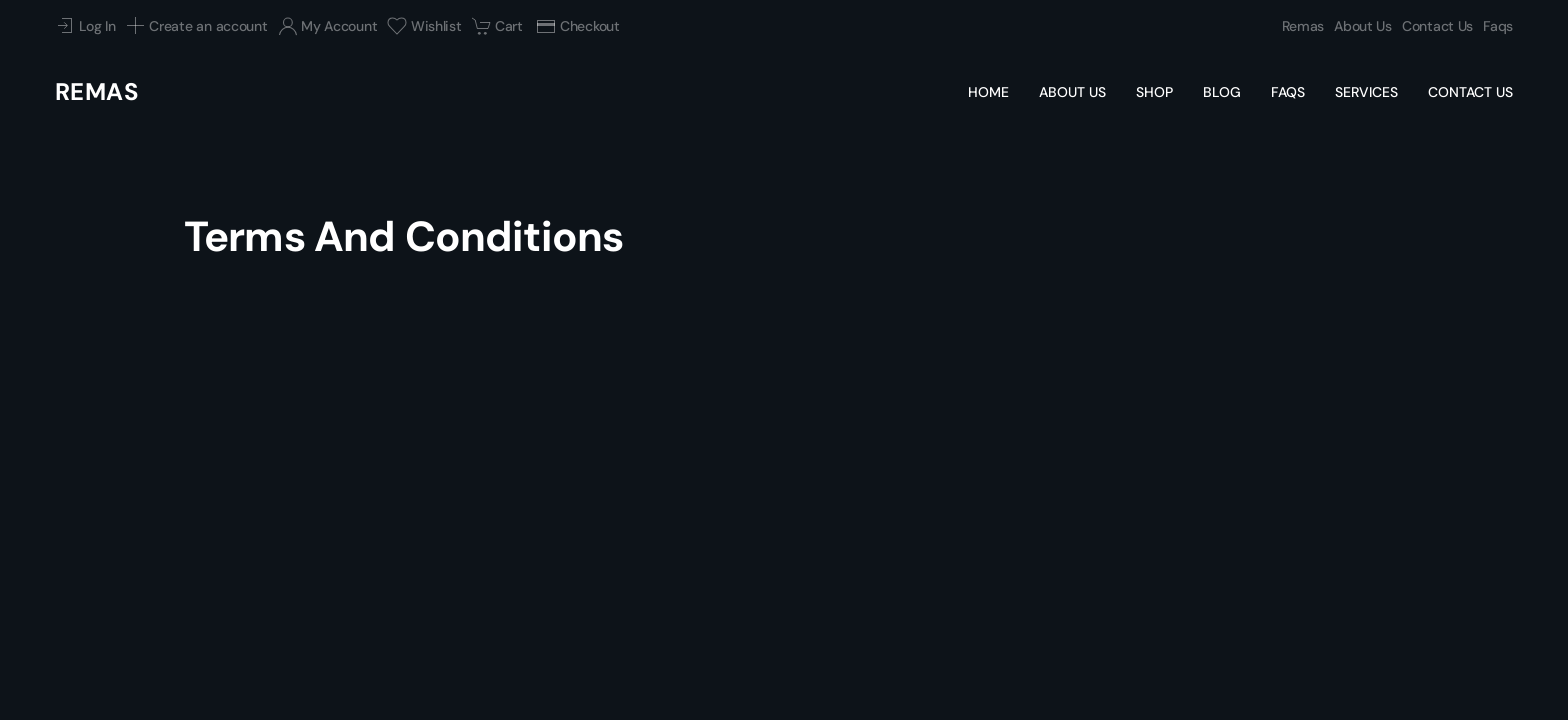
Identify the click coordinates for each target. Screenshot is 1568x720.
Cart (497, 26)
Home (988, 92)
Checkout (577, 26)
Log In (85, 26)
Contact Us (1437, 26)
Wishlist (424, 26)
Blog (1222, 92)
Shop (1154, 92)
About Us (1363, 26)
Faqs (1498, 26)
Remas (1303, 26)
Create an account (197, 26)
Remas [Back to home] (97, 91)
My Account (328, 26)
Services (1366, 92)
